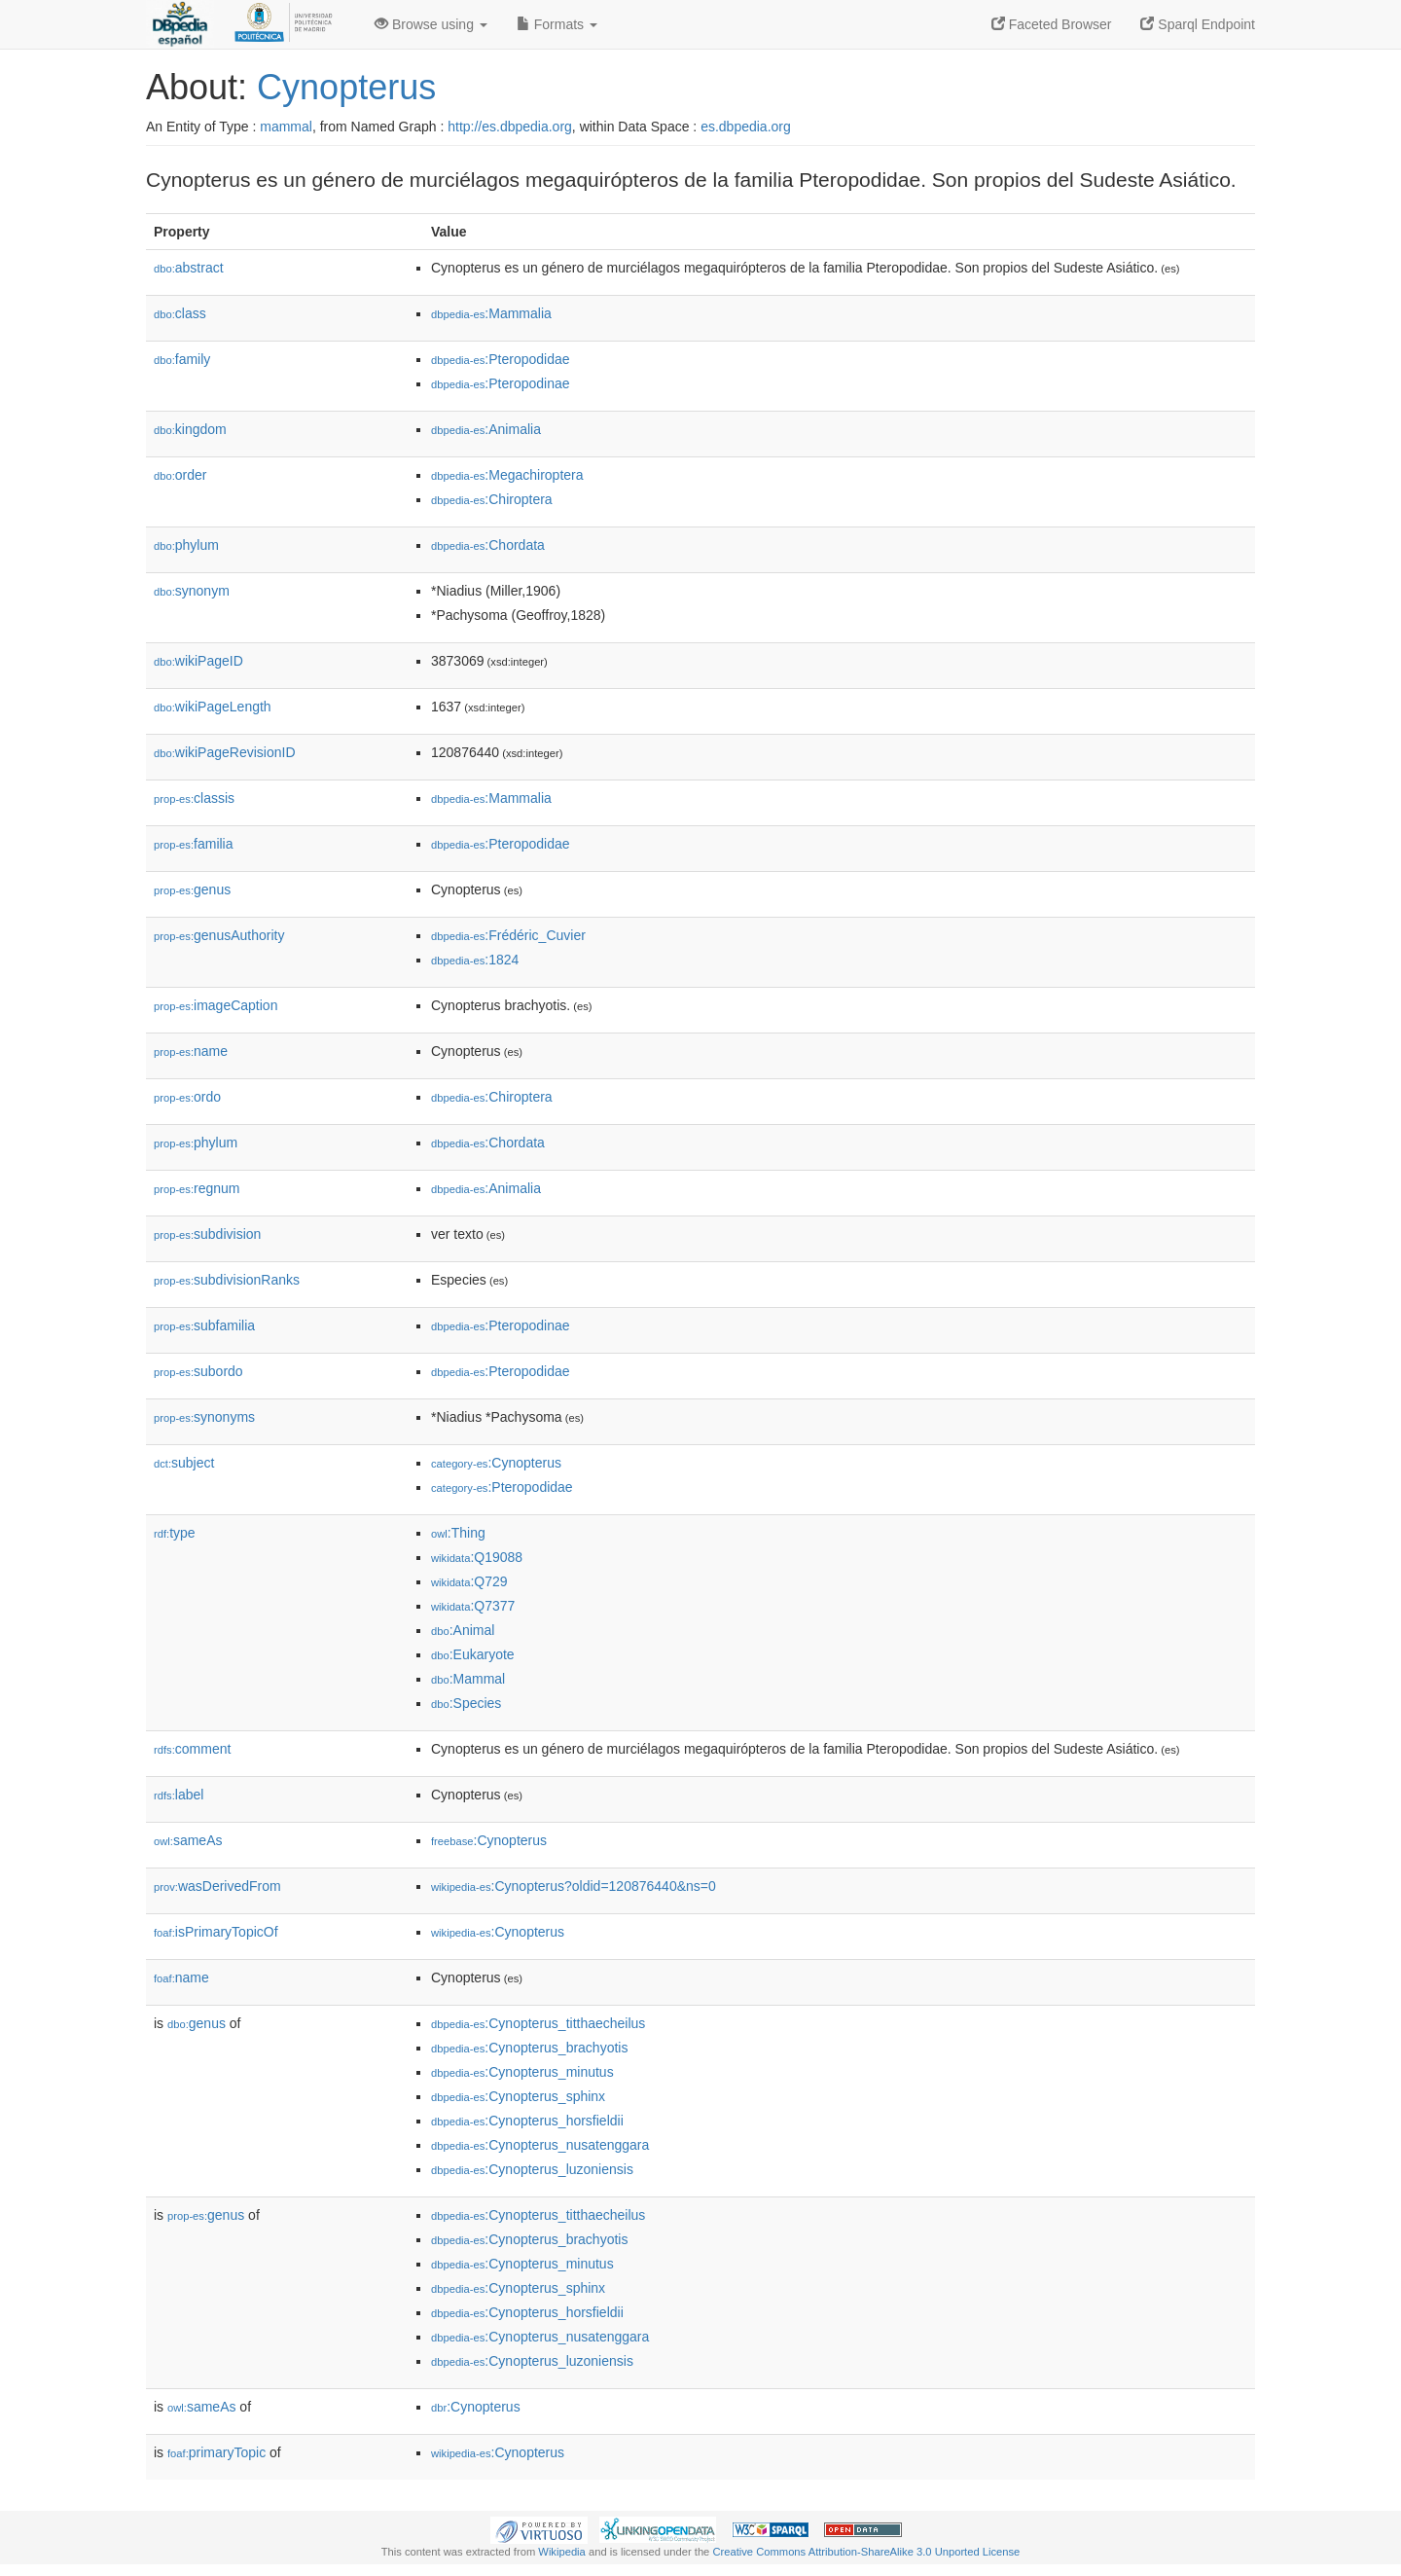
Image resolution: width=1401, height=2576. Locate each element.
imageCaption (215, 1005)
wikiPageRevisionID (225, 752)
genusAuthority (219, 935)
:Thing (458, 1533)
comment (192, 1749)
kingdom (190, 429)
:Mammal (468, 1679)
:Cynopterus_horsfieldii (527, 2120)
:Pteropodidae (500, 359)
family (182, 359)
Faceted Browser (1051, 24)
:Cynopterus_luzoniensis (532, 2169)
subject (184, 1462)
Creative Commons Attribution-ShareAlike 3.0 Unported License (866, 2552)
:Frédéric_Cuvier (508, 935)
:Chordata (488, 545)
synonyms (204, 1417)
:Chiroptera (492, 499)
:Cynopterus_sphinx (518, 2096)
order (180, 475)
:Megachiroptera (507, 475)
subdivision (207, 1234)
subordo (198, 1371)
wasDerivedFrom (217, 1886)
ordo (187, 1097)
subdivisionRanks (227, 1280)
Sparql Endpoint (1197, 24)
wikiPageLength (212, 706)
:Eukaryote (473, 1654)
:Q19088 (476, 1557)
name (191, 1051)
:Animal (462, 1630)
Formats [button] (557, 24)
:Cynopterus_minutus (522, 2072)
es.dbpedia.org (745, 126)
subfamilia (204, 1325)
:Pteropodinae (500, 383)
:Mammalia (491, 313)
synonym (192, 591)
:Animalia (486, 429)
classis (194, 798)
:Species (466, 1703)
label (178, 1794)
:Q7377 (473, 1606)
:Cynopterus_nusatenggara (540, 2145)
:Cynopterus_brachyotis (529, 2047)
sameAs (188, 1840)
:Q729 (469, 1581)
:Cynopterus (496, 1462)
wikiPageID (198, 661)
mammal (286, 126)
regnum (197, 1188)
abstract (189, 267)
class (180, 313)
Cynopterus (346, 87)
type (175, 1533)
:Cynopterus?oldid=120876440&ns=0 (573, 1886)
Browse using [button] (431, 24)
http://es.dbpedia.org (510, 126)
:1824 (475, 959)
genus (192, 889)
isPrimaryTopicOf (216, 1932)
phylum (186, 545)
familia (194, 844)
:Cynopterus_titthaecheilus (538, 2023)
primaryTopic (216, 2452)
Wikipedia (562, 2552)
